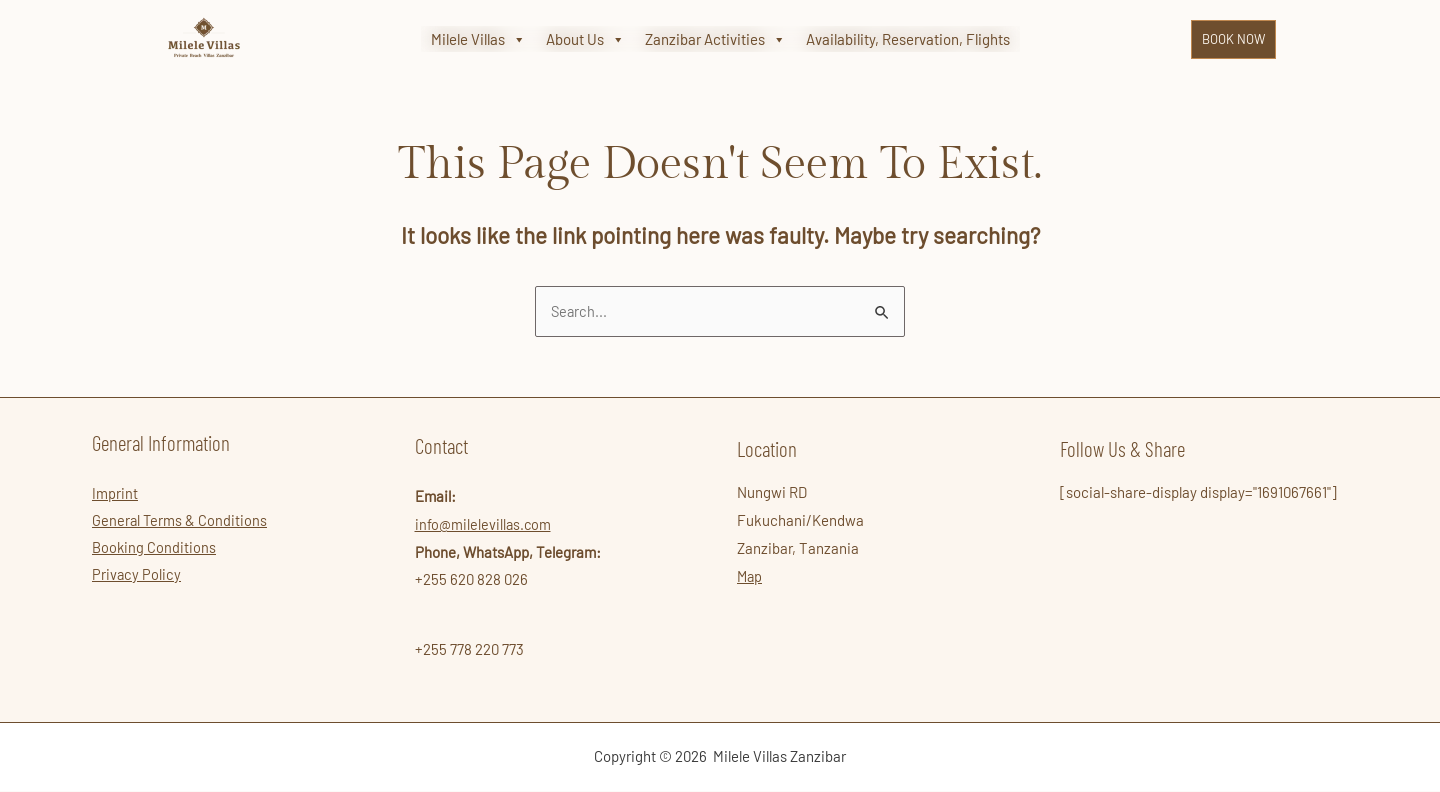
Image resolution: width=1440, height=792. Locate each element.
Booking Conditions (154, 551)
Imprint (115, 495)
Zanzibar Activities (715, 39)
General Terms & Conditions (180, 523)
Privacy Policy (137, 579)
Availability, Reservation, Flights (908, 39)
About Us (585, 39)
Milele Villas (478, 39)
